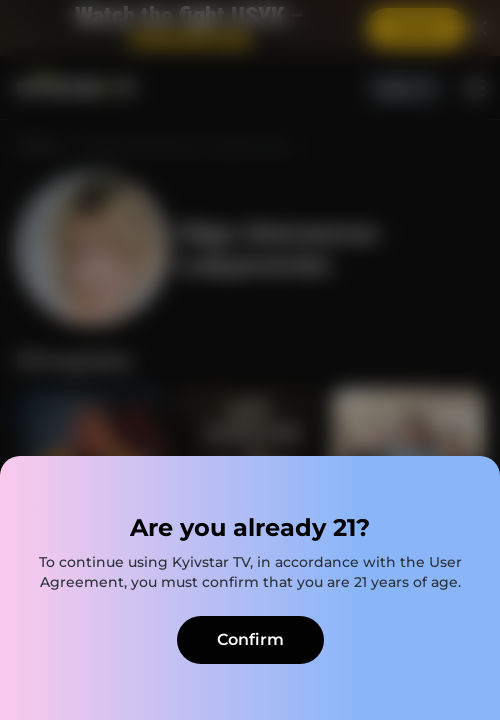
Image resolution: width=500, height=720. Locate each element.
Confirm (250, 639)
